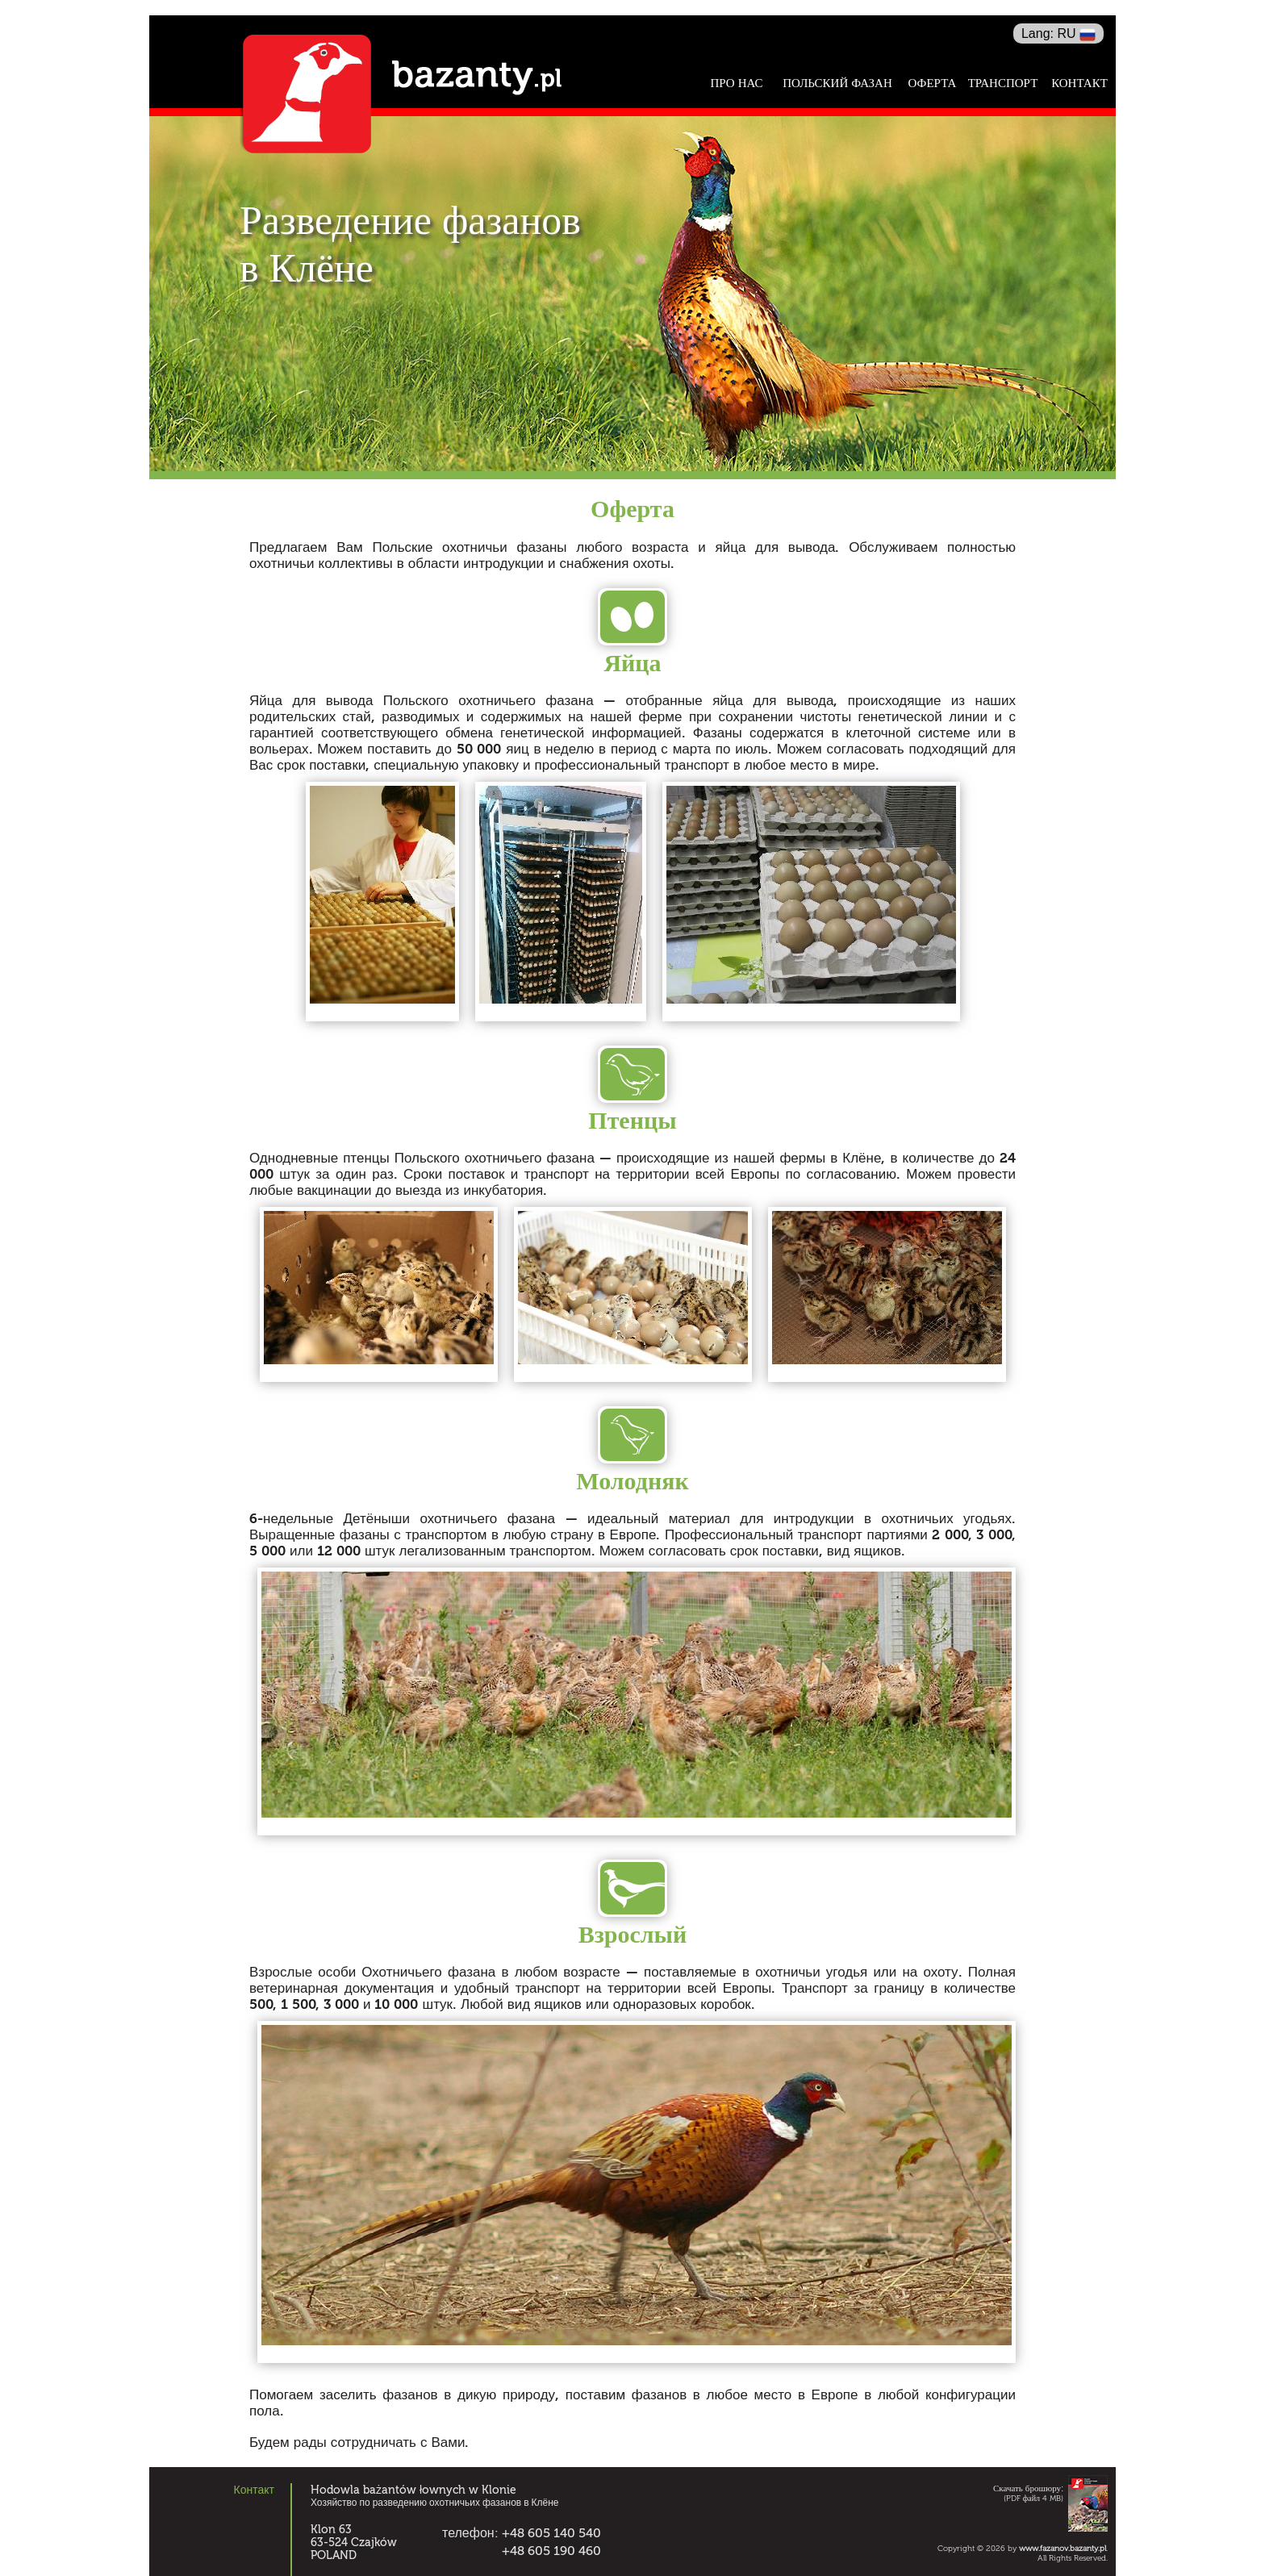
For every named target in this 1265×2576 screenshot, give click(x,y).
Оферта (932, 83)
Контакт (1079, 83)
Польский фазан (837, 83)
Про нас (736, 83)
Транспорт (1003, 83)
